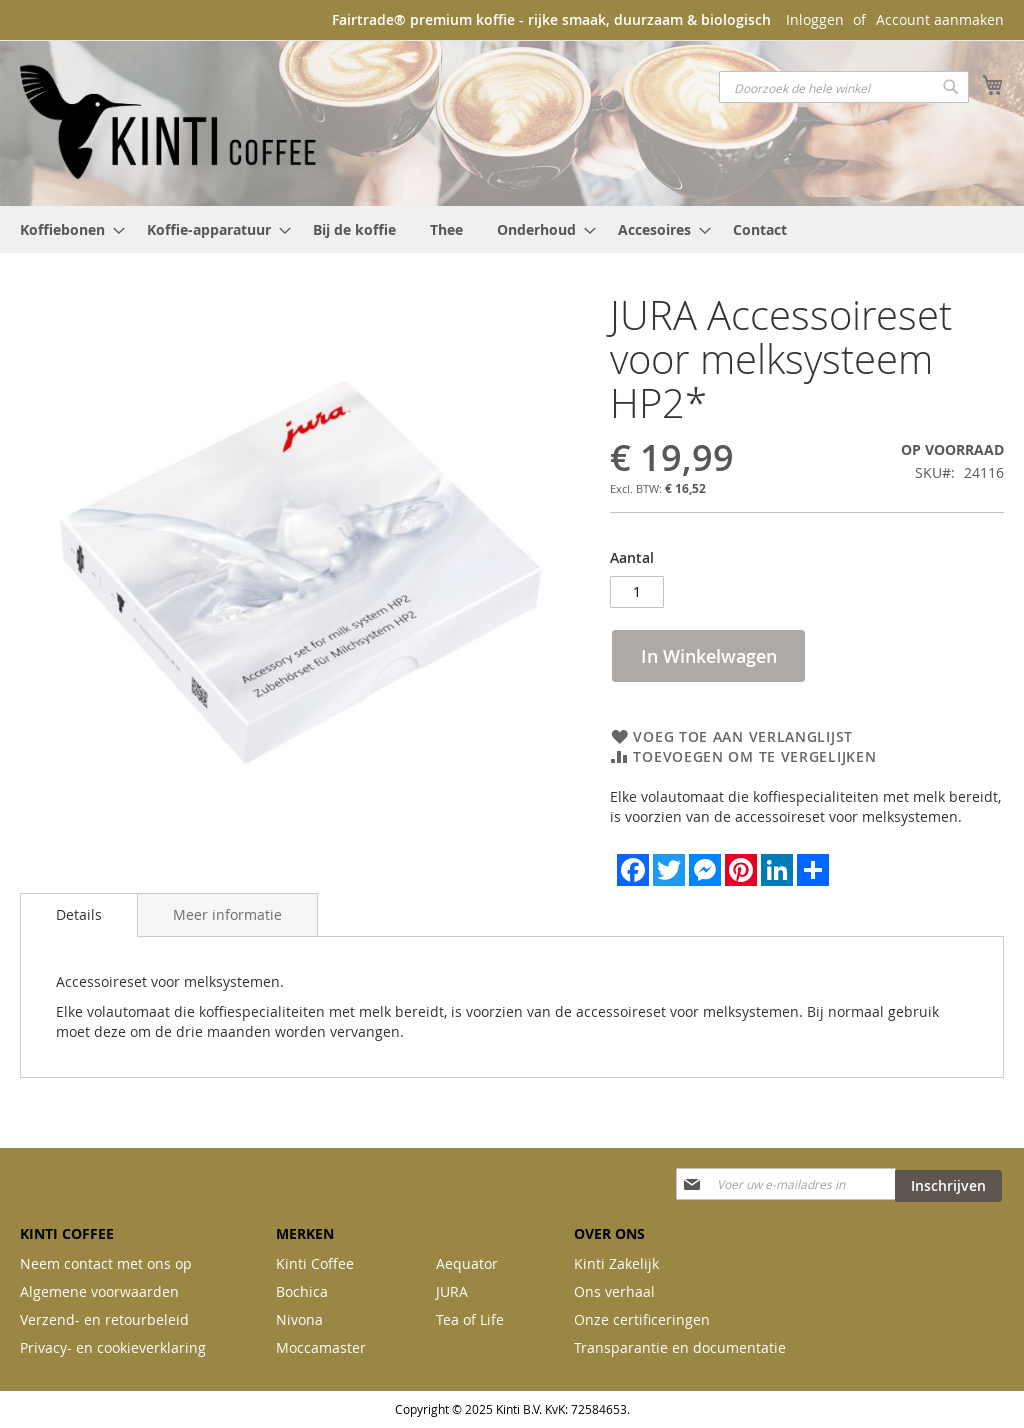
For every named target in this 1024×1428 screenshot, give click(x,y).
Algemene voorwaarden (99, 1291)
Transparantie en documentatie (680, 1347)
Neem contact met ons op (106, 1263)
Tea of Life (470, 1319)
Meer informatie (227, 914)
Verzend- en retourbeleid (104, 1319)
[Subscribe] (948, 1186)
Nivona (299, 1319)
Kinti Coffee (315, 1263)
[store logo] (170, 122)
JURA (452, 1291)
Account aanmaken (940, 19)
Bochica (302, 1291)
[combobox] (844, 87)
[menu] (512, 229)
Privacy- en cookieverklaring (113, 1347)
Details (79, 914)
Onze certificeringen (642, 1319)
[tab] (79, 915)
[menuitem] (66, 229)
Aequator (467, 1263)
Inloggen (815, 19)
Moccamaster (321, 1347)
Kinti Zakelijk (616, 1263)
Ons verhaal (614, 1291)
